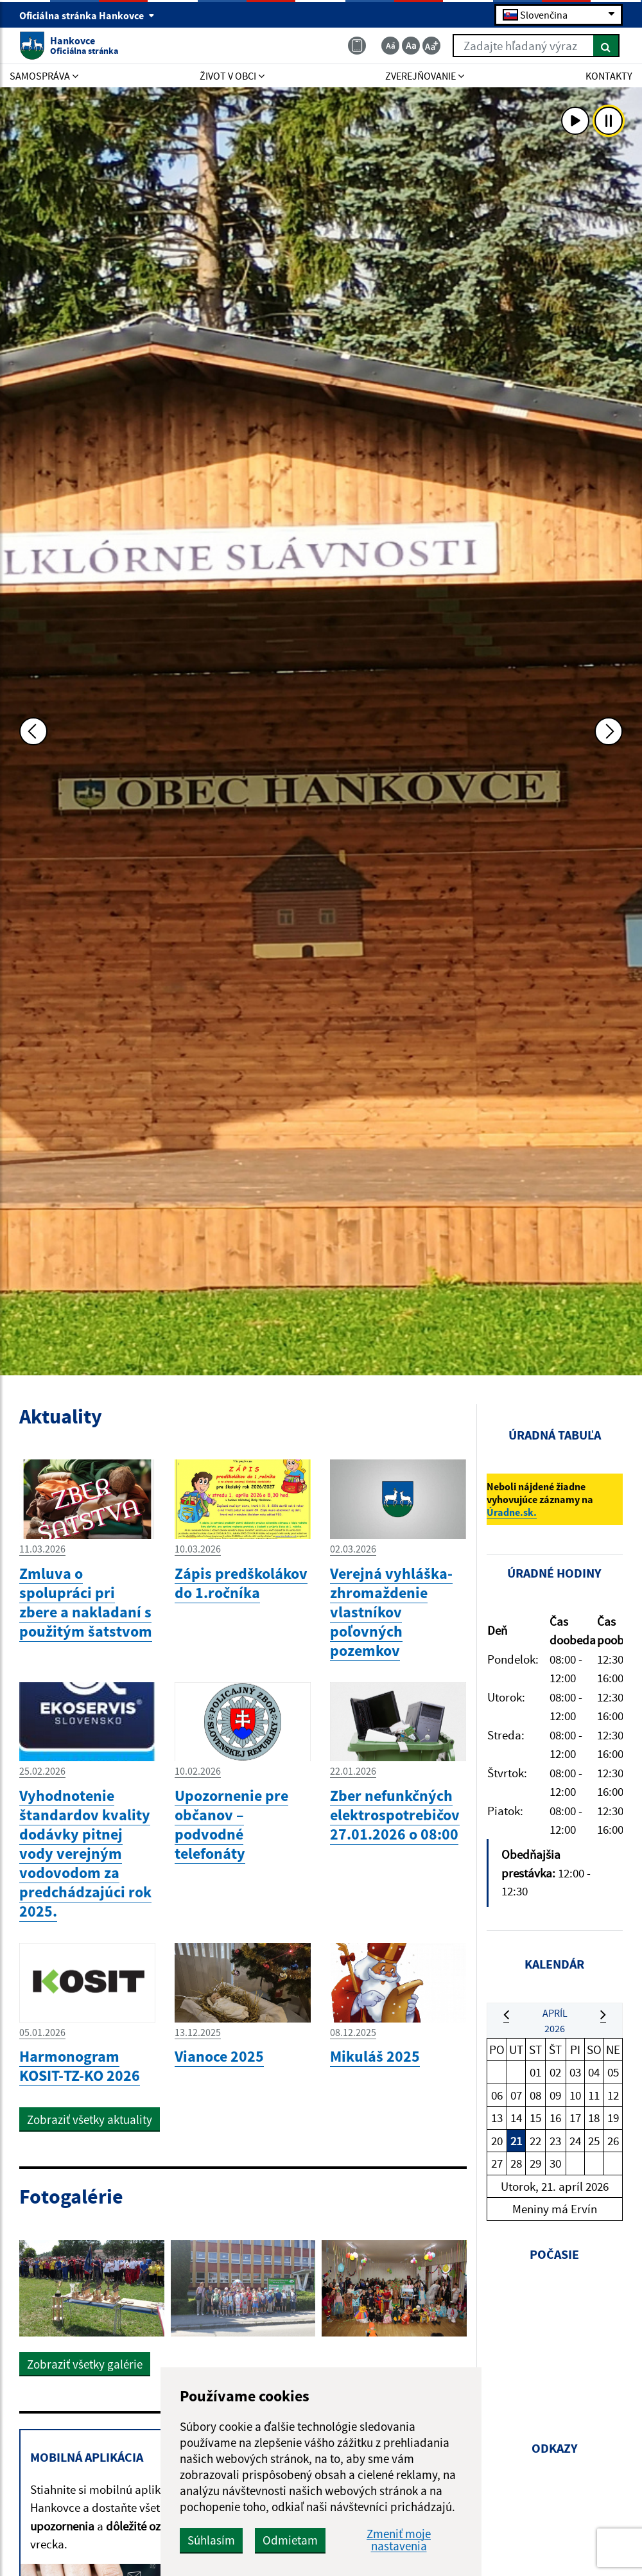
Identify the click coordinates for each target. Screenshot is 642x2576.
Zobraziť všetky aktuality (89, 2119)
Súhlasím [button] (211, 2540)
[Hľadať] (606, 45)
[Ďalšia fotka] (608, 731)
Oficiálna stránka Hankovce (87, 15)
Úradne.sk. (512, 1512)
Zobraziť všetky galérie (85, 2364)
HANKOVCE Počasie (555, 2341)
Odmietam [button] (290, 2540)
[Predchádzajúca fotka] (33, 731)
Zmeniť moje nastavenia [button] (399, 2540)
